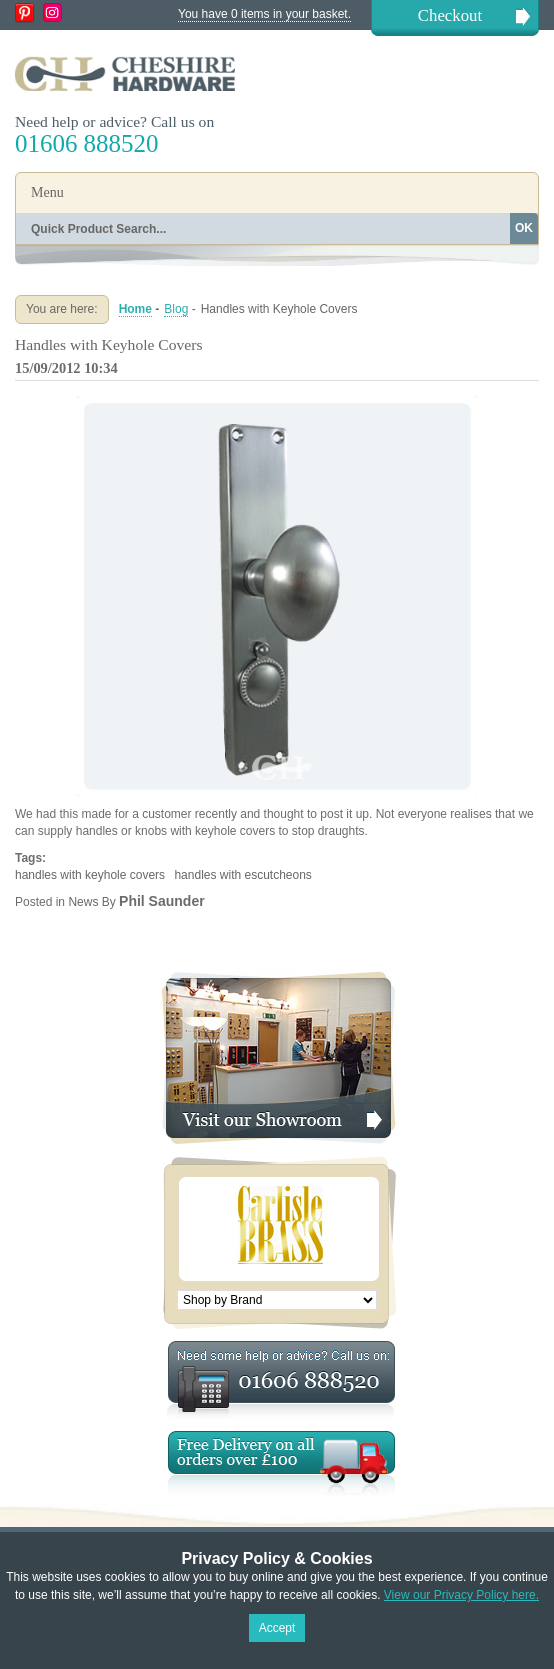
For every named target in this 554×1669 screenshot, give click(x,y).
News (83, 902)
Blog (176, 309)
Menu (47, 192)
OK (524, 228)
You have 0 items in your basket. (264, 14)
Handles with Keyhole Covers (109, 344)
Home (135, 309)
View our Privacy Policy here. (461, 1595)
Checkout (450, 15)
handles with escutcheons (242, 875)
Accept (277, 1628)
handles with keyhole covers (90, 875)
